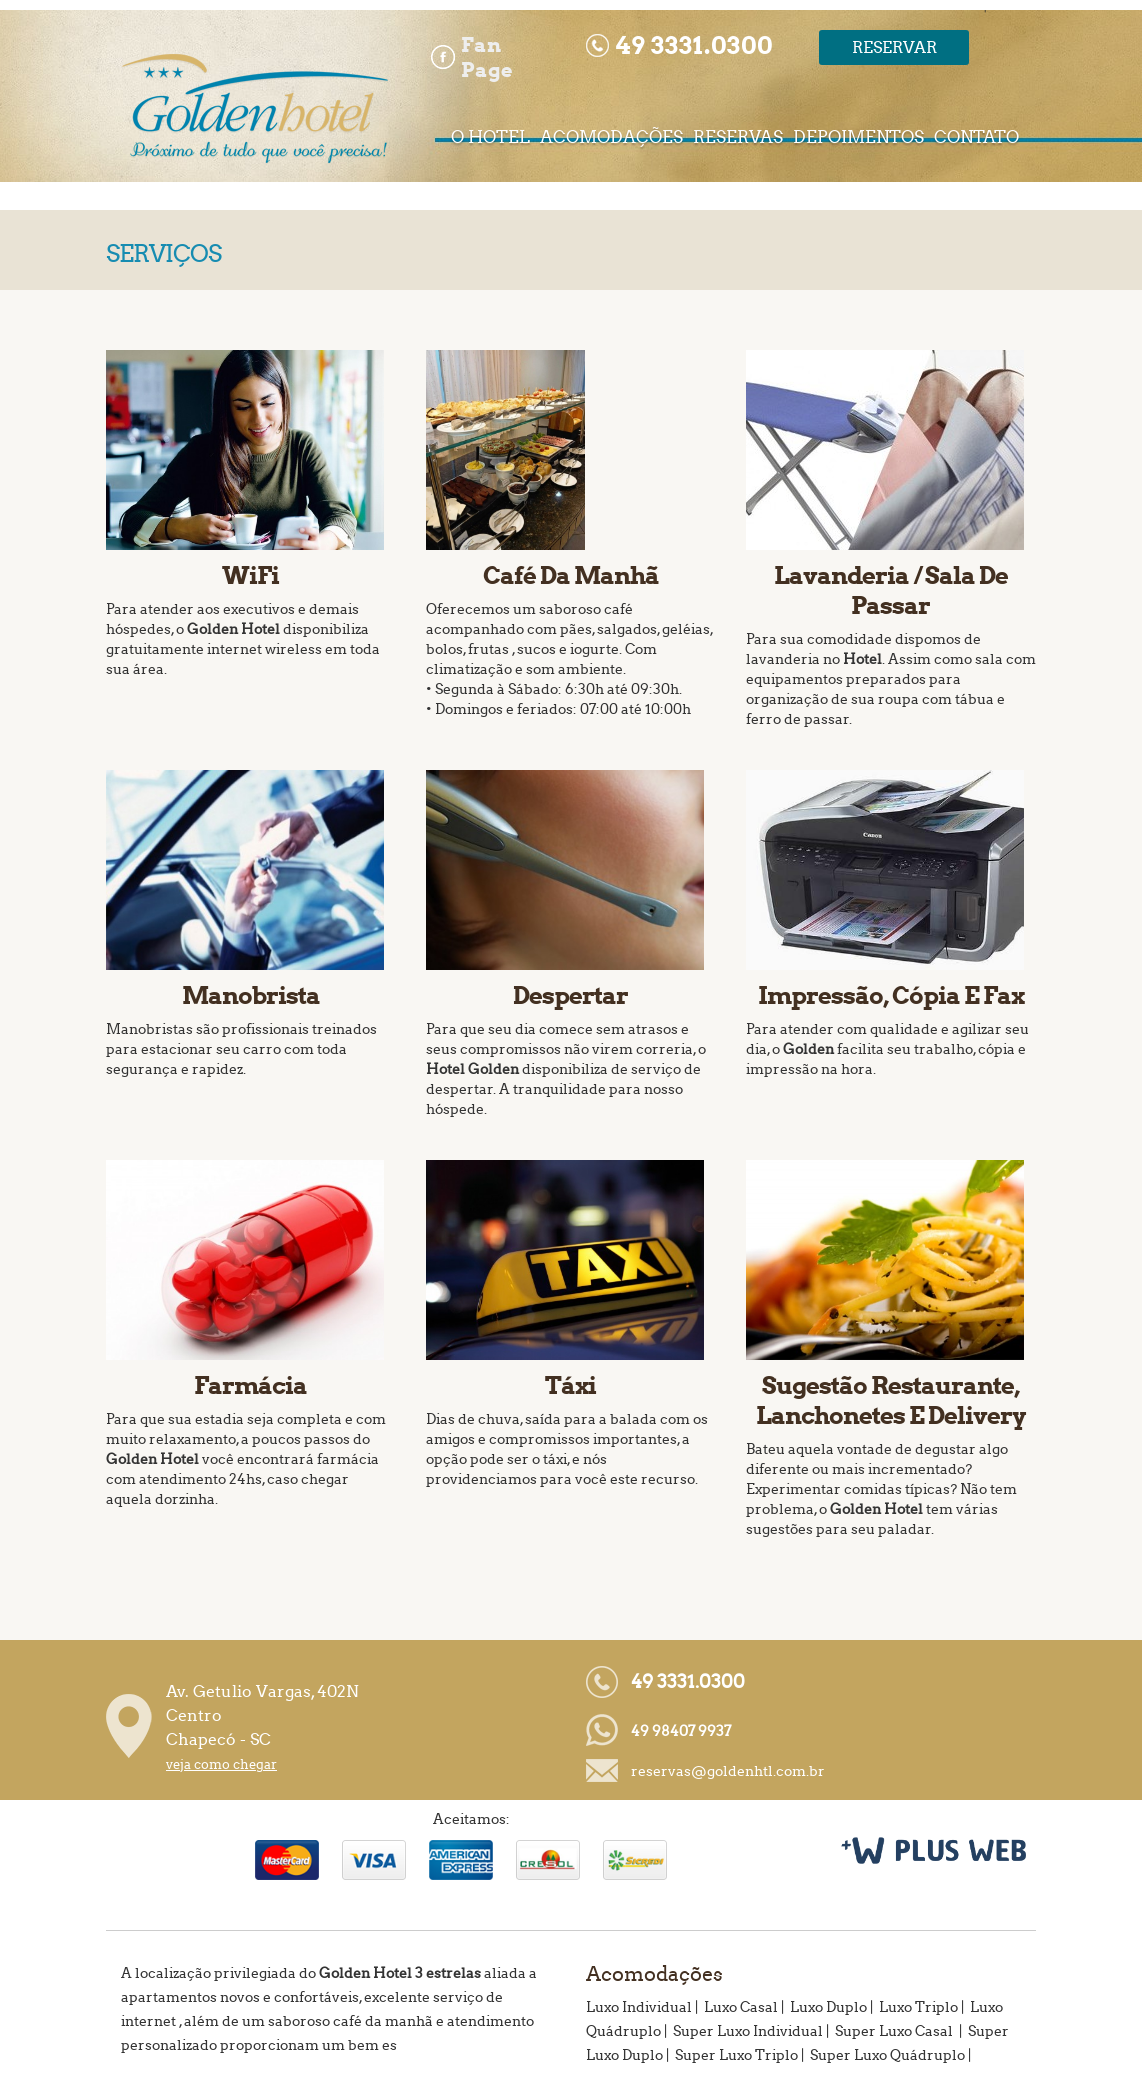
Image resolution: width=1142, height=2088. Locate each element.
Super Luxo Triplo (736, 2055)
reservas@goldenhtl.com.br (728, 1771)
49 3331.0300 (688, 1682)
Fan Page (487, 57)
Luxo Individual (639, 2007)
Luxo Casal (741, 2007)
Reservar (894, 47)
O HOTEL (490, 137)
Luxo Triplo (918, 2007)
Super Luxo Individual (748, 2031)
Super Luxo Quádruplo (887, 2055)
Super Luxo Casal (895, 2031)
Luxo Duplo (828, 2007)
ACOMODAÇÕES (611, 137)
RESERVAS (738, 137)
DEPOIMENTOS (858, 137)
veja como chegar (221, 1764)
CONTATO (976, 137)
